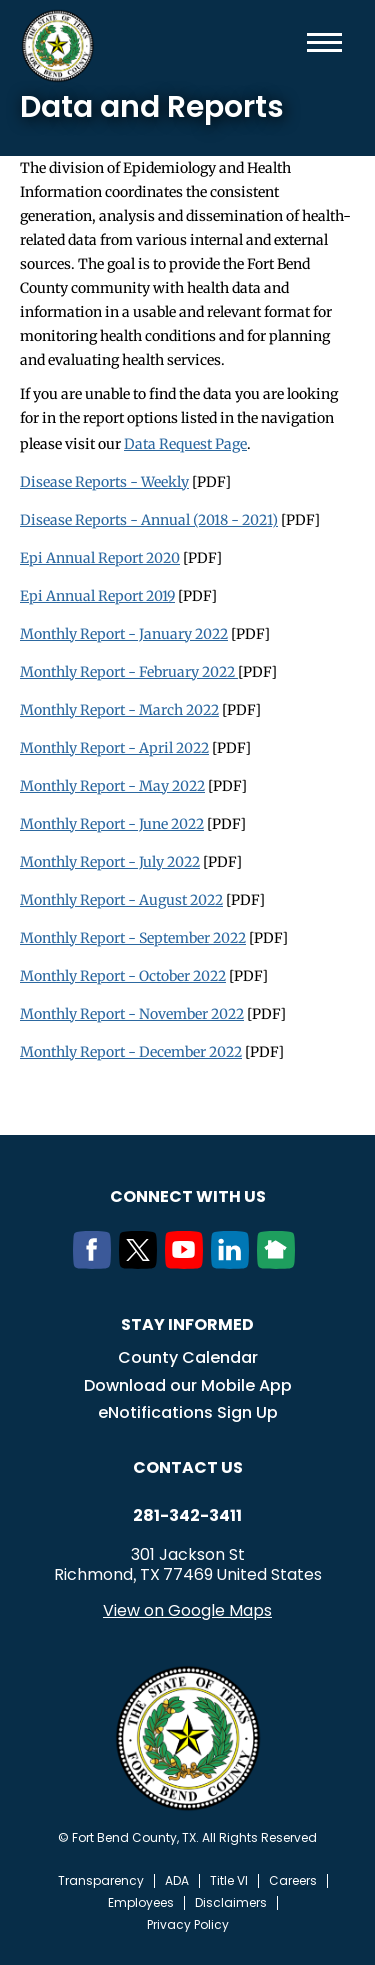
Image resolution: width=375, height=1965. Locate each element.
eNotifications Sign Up (188, 1412)
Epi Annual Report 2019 (97, 596)
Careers (293, 1881)
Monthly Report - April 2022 (114, 748)
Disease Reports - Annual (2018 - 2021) (149, 520)
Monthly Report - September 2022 (133, 938)
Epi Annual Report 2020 (100, 558)
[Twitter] (142, 1263)
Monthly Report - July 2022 (110, 862)
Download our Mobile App (188, 1385)
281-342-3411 (187, 1516)
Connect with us (188, 1196)
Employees (141, 1903)
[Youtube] (188, 1263)
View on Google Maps (187, 1610)
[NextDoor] (280, 1263)
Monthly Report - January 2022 (124, 634)
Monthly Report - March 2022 (119, 710)
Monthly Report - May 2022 (112, 786)
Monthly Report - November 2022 (132, 1014)
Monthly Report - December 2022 (131, 1052)
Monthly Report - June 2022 (112, 824)
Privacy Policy (188, 1925)
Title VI (229, 1881)
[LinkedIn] (234, 1263)
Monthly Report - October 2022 (123, 976)
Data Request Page (185, 444)
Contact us (188, 1467)
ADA (177, 1881)
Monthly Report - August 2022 (121, 900)
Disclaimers (231, 1903)
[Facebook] (96, 1263)
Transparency (101, 1881)
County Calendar (188, 1357)
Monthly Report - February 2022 (129, 672)
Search (292, 42)
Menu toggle (324, 42)
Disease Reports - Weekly (104, 482)
